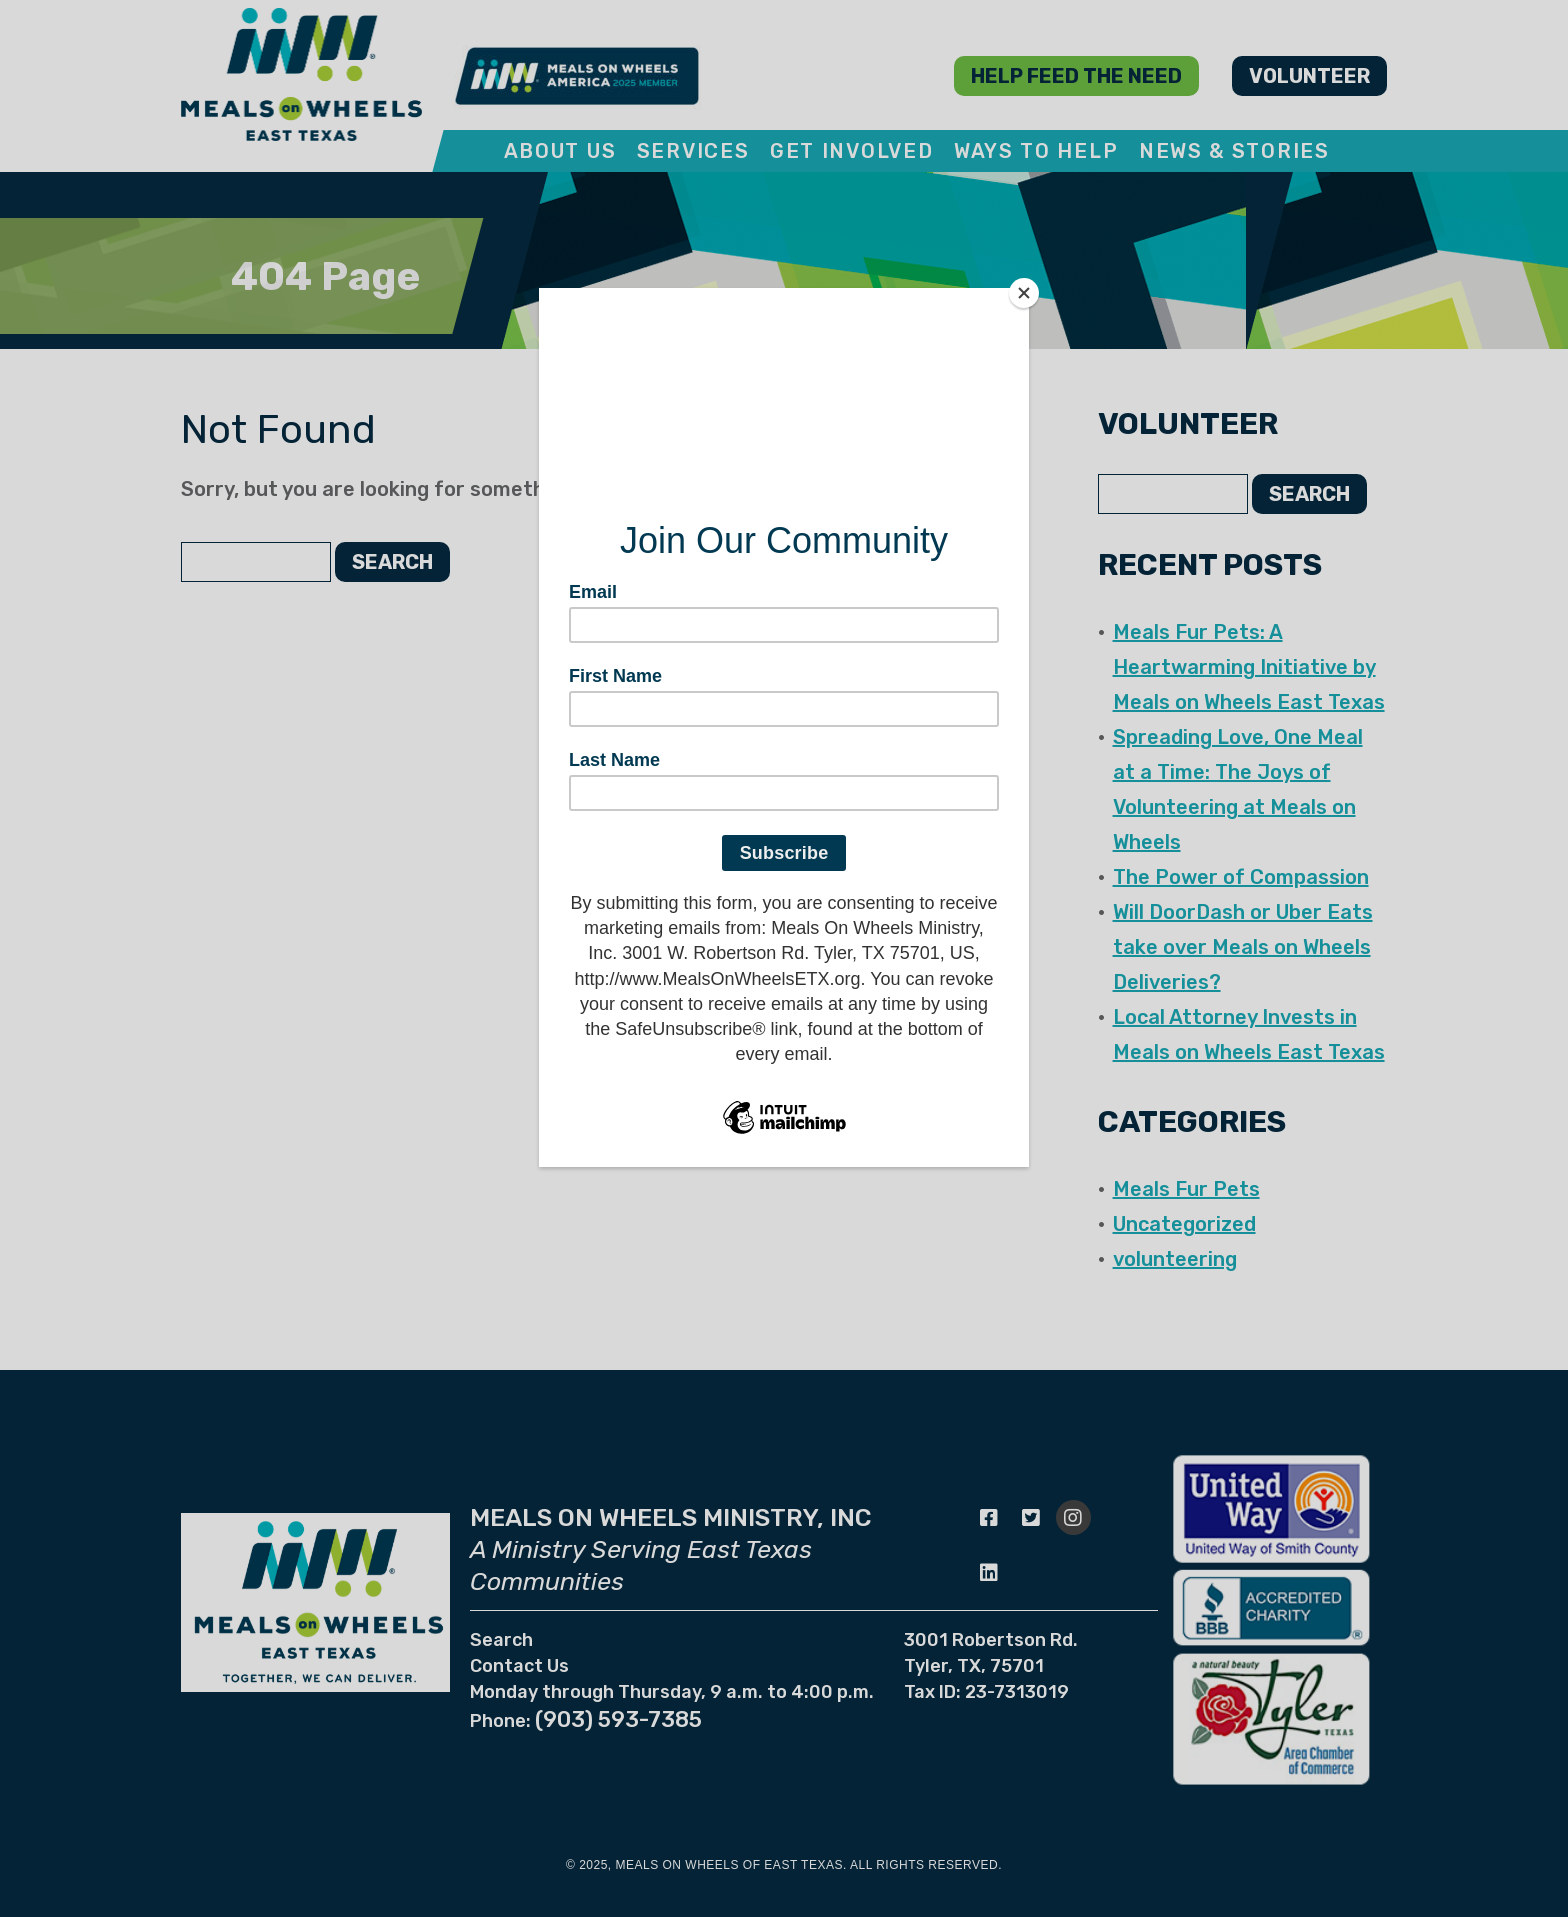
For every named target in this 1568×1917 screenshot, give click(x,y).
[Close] (1024, 293)
